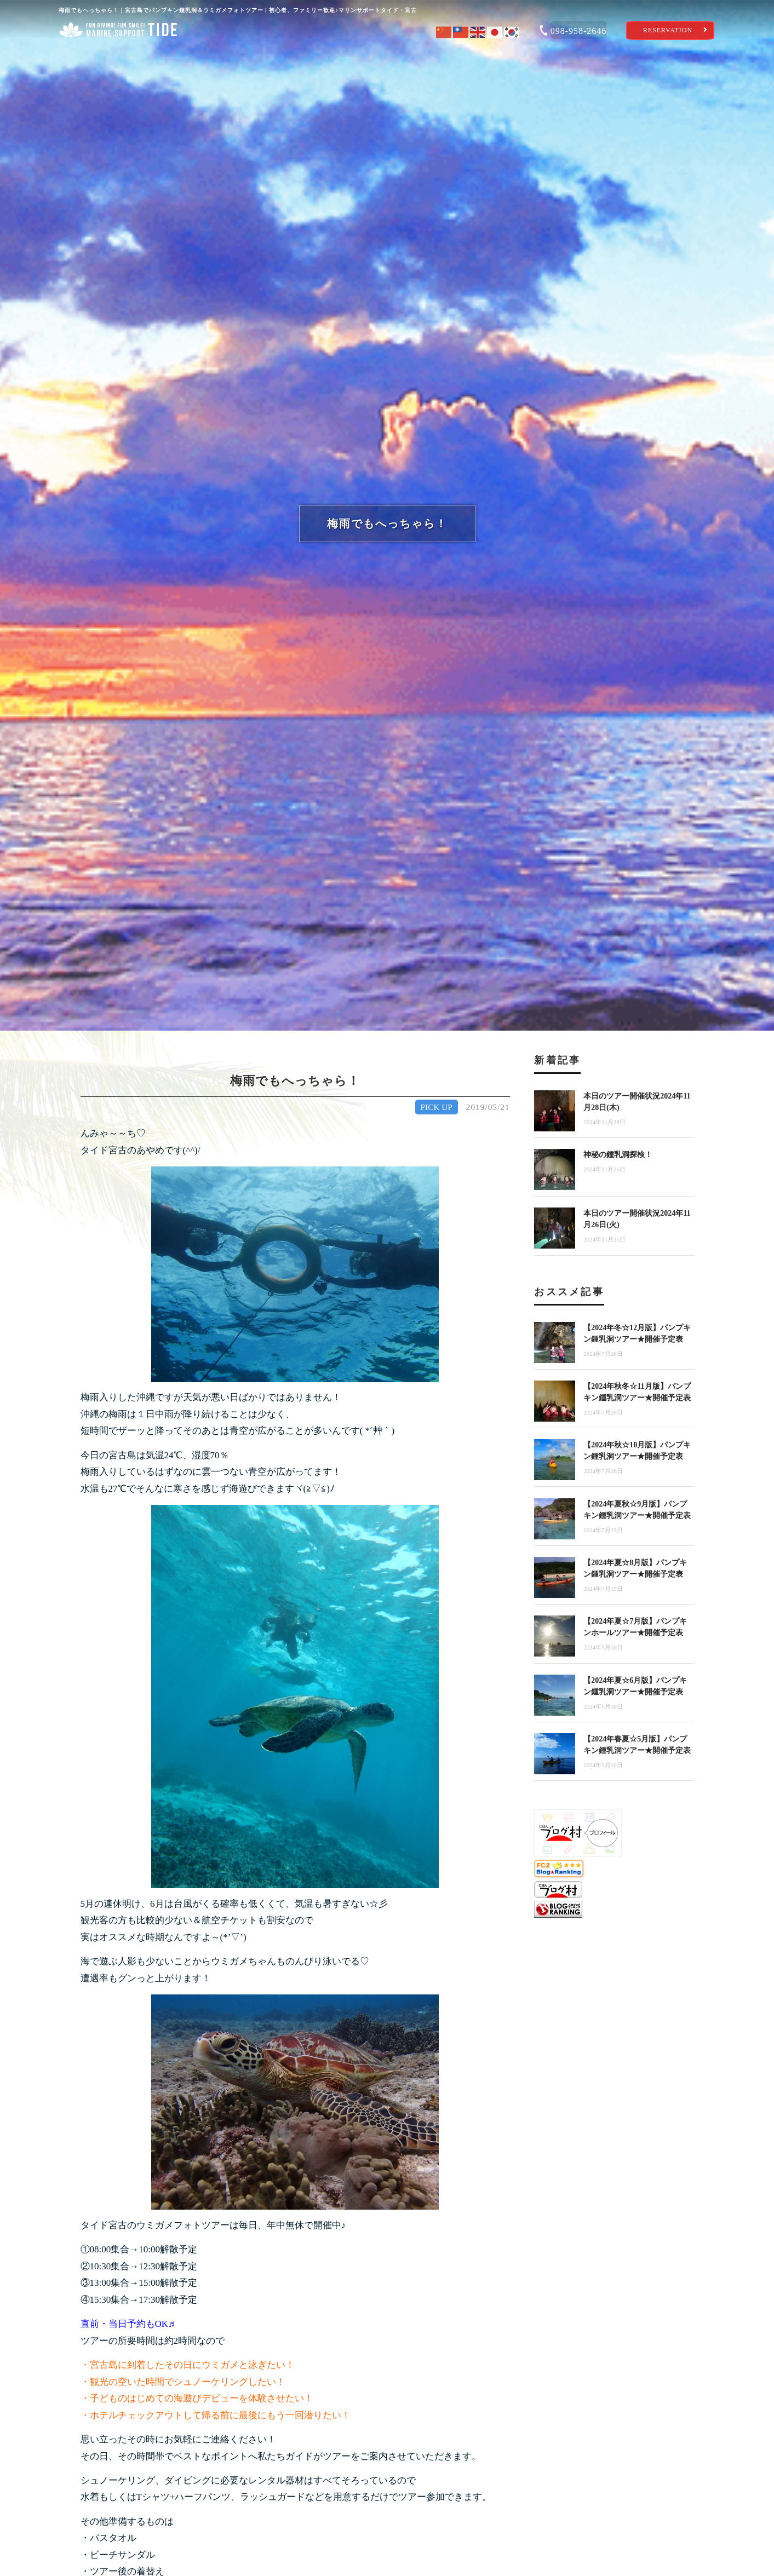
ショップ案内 (118, 57)
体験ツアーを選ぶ (252, 57)
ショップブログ (656, 57)
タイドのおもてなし (387, 57)
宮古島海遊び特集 (522, 57)
